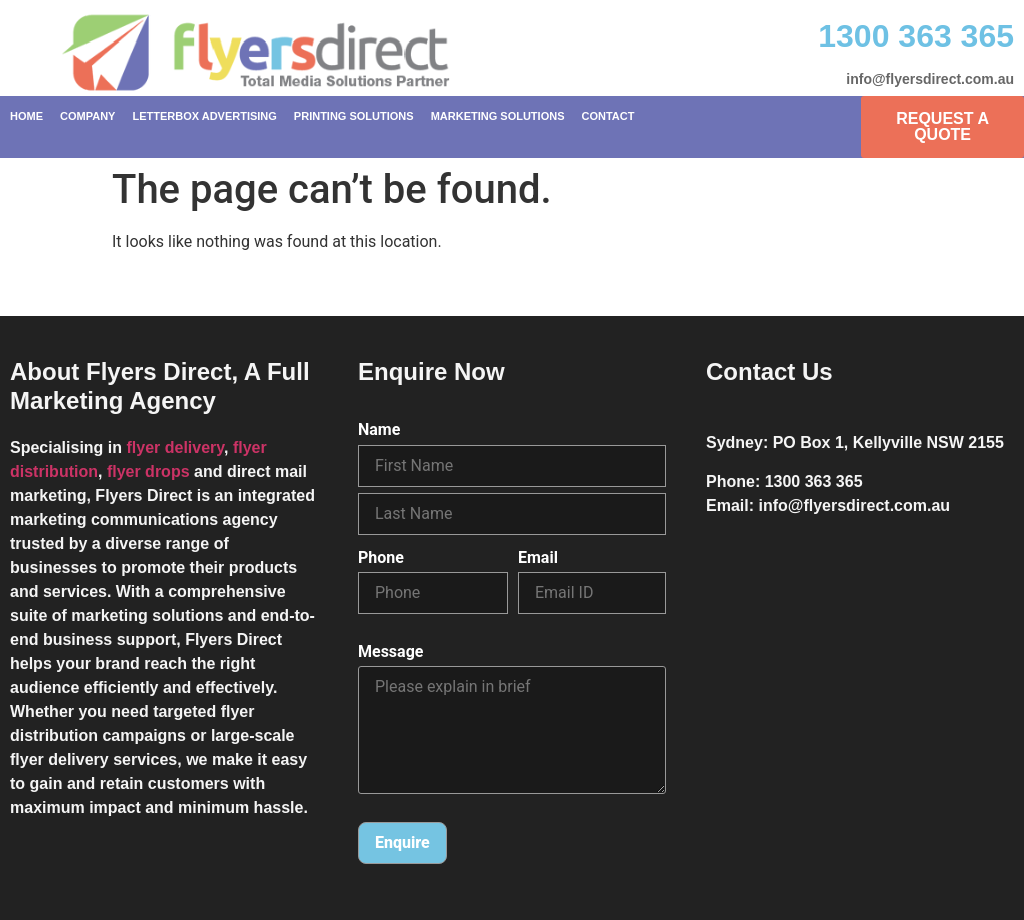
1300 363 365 (916, 36)
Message (390, 652)
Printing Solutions (354, 116)
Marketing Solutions (498, 116)
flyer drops (148, 471)
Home (26, 116)
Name (379, 430)
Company (87, 116)
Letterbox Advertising (204, 116)
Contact (607, 116)
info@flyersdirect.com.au (930, 79)
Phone (381, 558)
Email (538, 558)
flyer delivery (175, 447)
